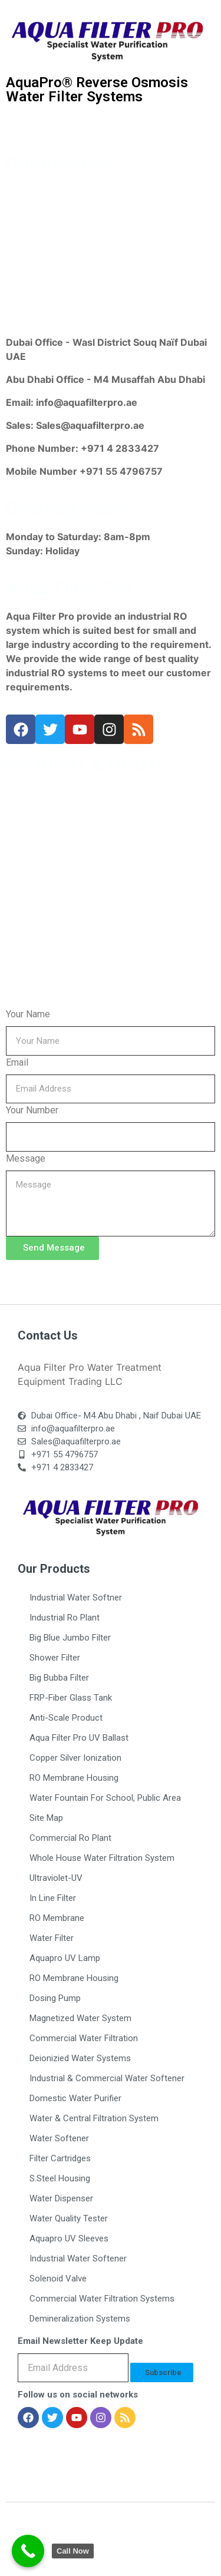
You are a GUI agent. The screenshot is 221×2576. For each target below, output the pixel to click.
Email (17, 1062)
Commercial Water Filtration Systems (101, 2298)
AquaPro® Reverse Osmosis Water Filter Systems (97, 89)
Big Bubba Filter (59, 1677)
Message (25, 1158)
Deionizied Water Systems (80, 2058)
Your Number (32, 1110)
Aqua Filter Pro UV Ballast (78, 1737)
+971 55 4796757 (121, 471)
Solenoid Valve (58, 2278)
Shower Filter (54, 1657)
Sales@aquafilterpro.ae (90, 425)
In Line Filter (52, 1898)
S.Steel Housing (59, 2178)
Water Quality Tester (68, 2218)
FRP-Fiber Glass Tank (70, 1697)
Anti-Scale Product (66, 1717)
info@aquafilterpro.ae (86, 402)
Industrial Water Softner (75, 1597)
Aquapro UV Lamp (64, 1958)
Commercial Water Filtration (83, 2038)
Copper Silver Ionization (75, 1757)
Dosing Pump (55, 1998)
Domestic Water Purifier (75, 2098)
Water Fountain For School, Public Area (105, 1798)
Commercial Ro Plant (70, 1838)
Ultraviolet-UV (56, 1878)
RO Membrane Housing (73, 1778)
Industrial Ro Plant (64, 1617)
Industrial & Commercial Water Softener (106, 2078)
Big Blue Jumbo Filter (70, 1637)
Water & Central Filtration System (94, 2118)
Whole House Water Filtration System (101, 1858)
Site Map (46, 1818)
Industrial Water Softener (78, 2258)
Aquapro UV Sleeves (68, 2238)
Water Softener (59, 2138)
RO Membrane (56, 1918)
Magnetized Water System (80, 2018)
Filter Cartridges (60, 2158)
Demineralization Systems (79, 2318)
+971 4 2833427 (120, 448)
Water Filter (51, 1938)
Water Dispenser (61, 2198)
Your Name (28, 1014)
